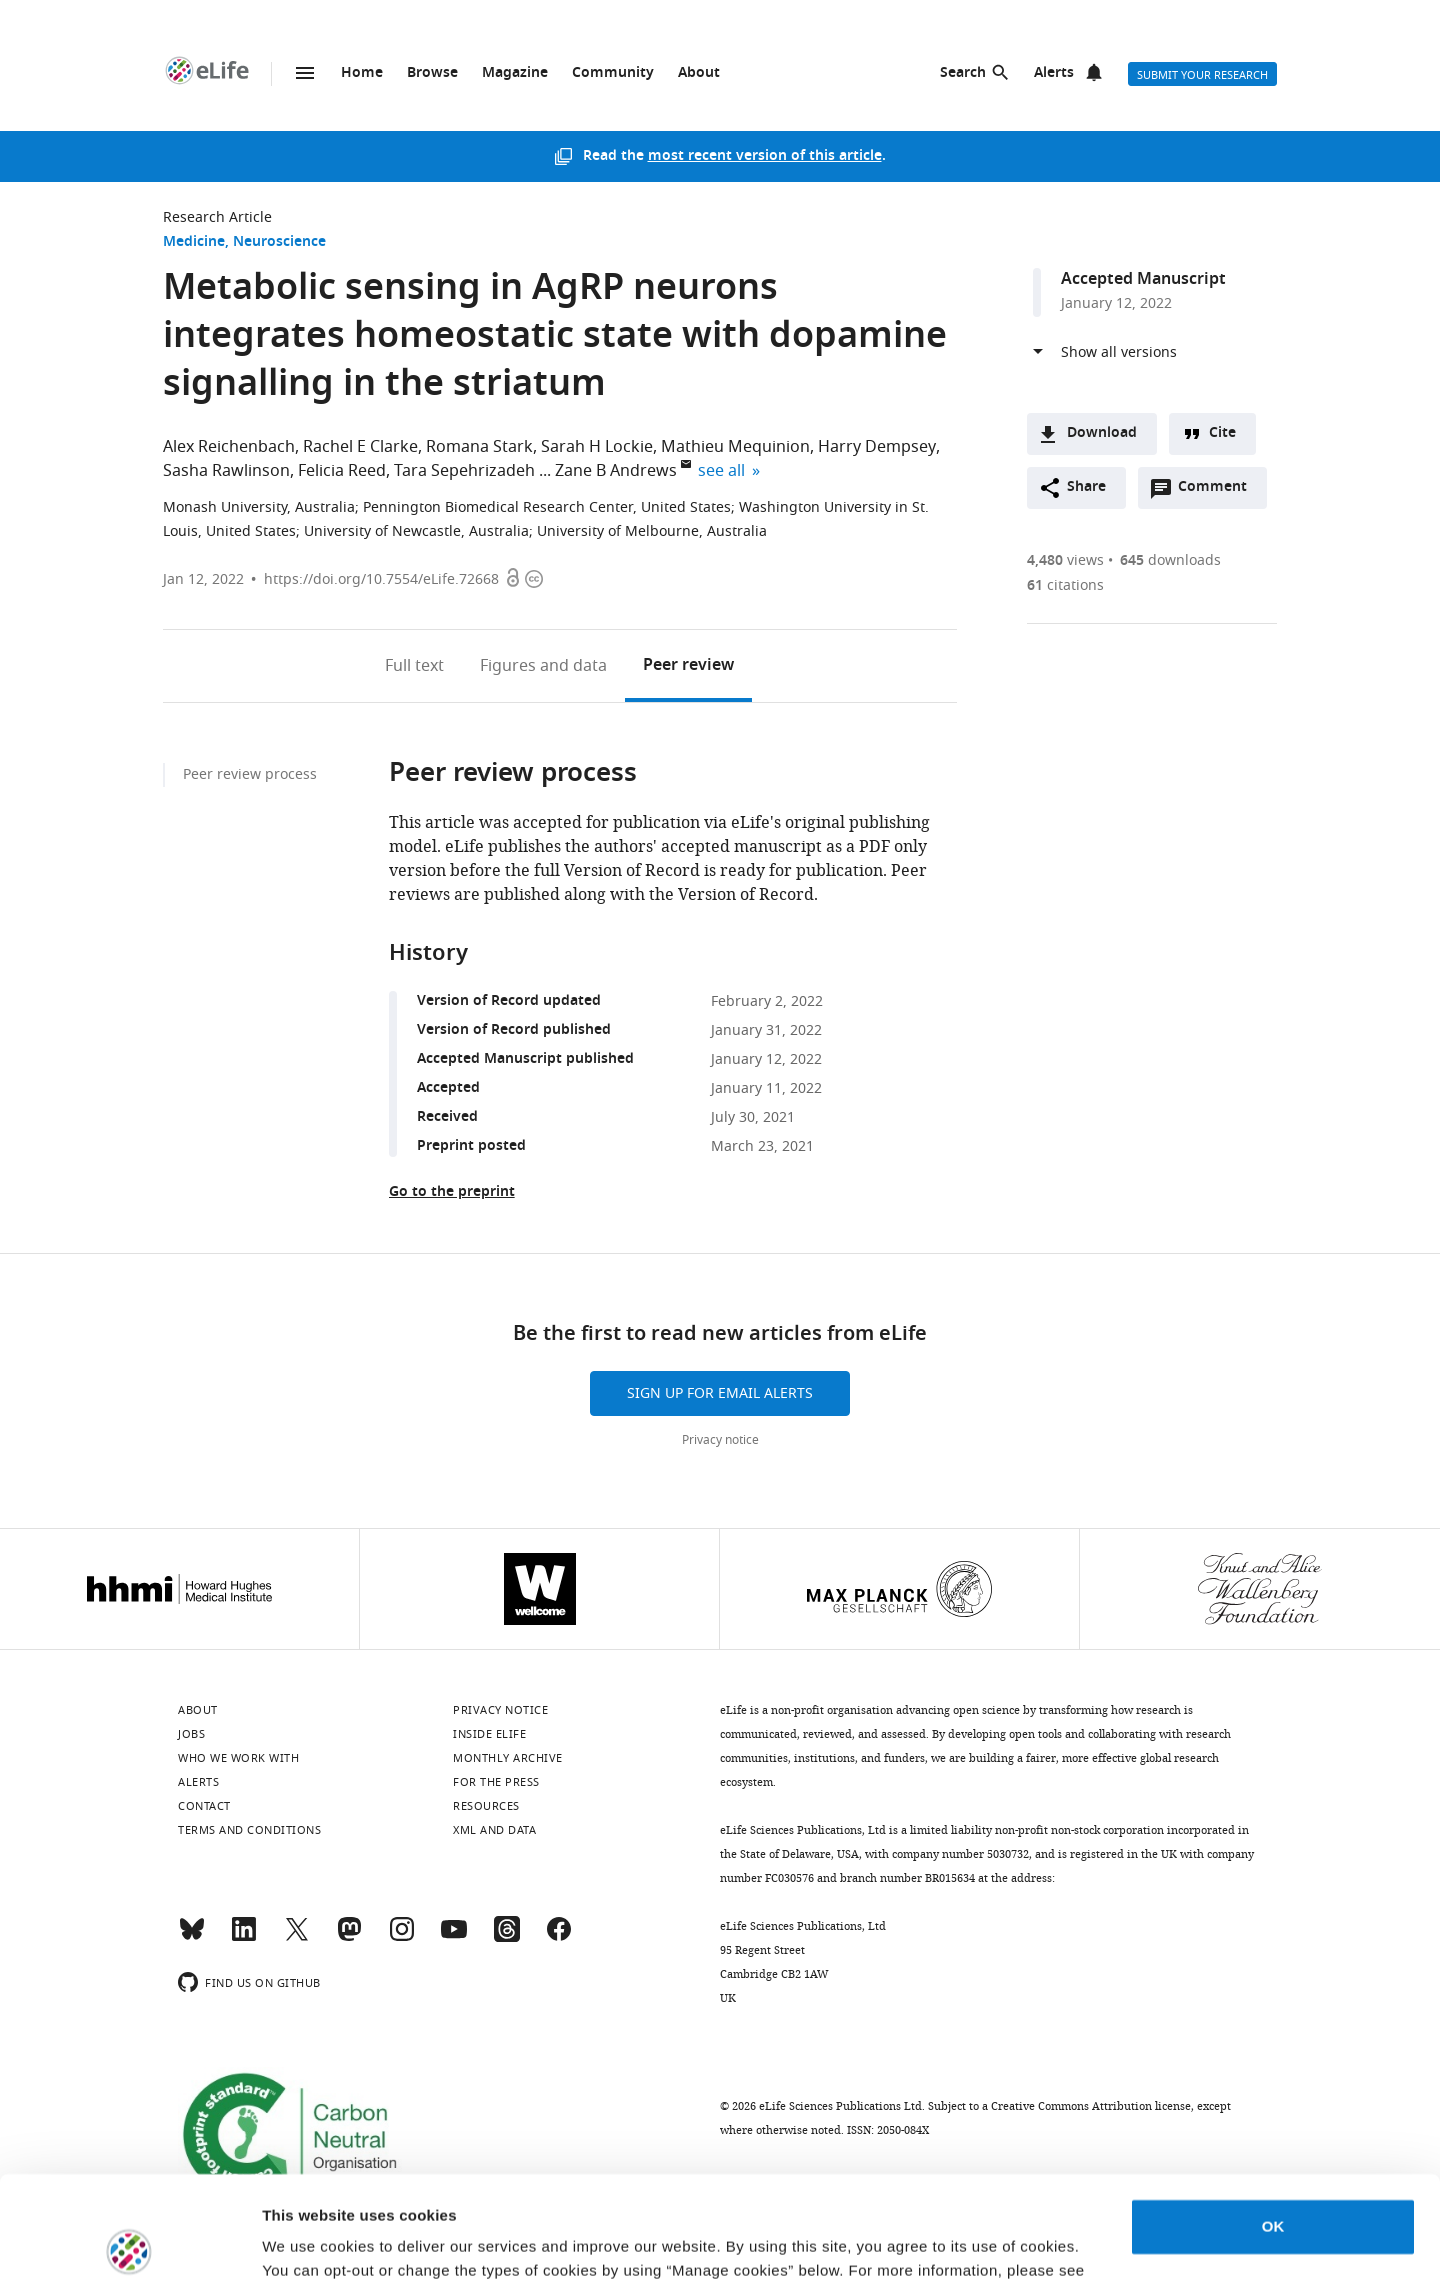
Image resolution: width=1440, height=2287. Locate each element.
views (1065, 560)
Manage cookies (320, 2247)
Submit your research (1202, 75)
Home (362, 73)
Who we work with (238, 1758)
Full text (414, 666)
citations (1065, 585)
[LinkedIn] (244, 1938)
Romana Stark (479, 447)
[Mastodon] (349, 1938)
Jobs (191, 1734)
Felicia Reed (342, 471)
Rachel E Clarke (360, 447)
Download (1102, 433)
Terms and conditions (249, 1830)
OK (1273, 2124)
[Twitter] (297, 1938)
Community (613, 73)
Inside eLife (489, 1734)
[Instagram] (402, 1938)
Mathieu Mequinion (735, 447)
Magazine (515, 73)
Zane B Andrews (616, 471)
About (699, 73)
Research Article (217, 217)
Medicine (194, 242)
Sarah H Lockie (597, 447)
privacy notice (344, 2192)
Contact (204, 1806)
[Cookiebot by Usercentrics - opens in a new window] (129, 2248)
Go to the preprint (452, 1192)
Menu (305, 73)
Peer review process (250, 774)
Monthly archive (508, 1758)
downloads (1170, 560)
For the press (496, 1782)
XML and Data (494, 1830)
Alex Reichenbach (229, 447)
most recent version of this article (765, 156)
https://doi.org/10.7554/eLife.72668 (381, 579)
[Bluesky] (192, 1938)
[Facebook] (559, 1938)
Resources (486, 1806)
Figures (543, 666)
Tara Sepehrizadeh (464, 471)
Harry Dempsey (877, 447)
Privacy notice (720, 1440)
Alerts (1054, 73)
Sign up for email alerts (720, 1393)
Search (963, 73)
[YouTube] (454, 1938)
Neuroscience (279, 242)
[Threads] (507, 1938)
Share (1086, 487)
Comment (1219, 492)
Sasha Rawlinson (226, 471)
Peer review (688, 666)
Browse (432, 73)
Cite (1222, 433)
